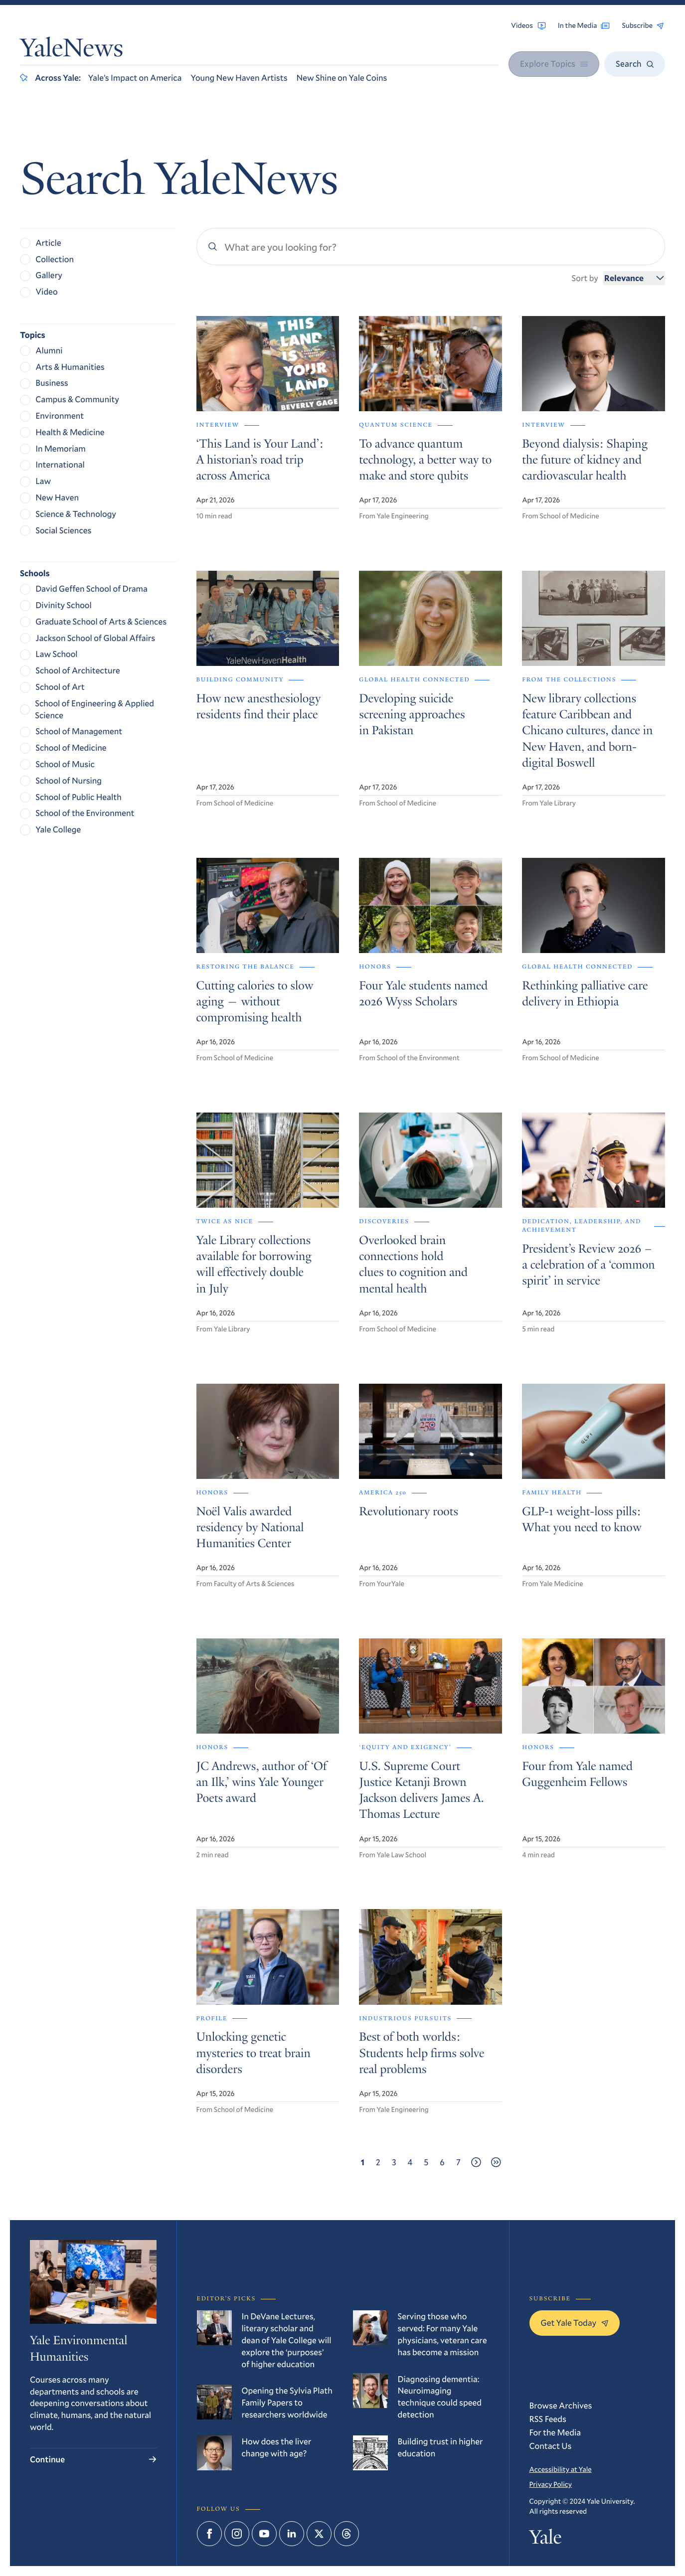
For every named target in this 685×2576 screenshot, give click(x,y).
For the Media (555, 2432)
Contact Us (550, 2445)
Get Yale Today (575, 2322)
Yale (545, 2539)
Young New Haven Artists (238, 77)
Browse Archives (560, 2405)
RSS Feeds (547, 2418)
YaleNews (71, 50)
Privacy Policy (550, 2484)
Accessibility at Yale (560, 2469)
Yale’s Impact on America (135, 77)
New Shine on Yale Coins (342, 77)
